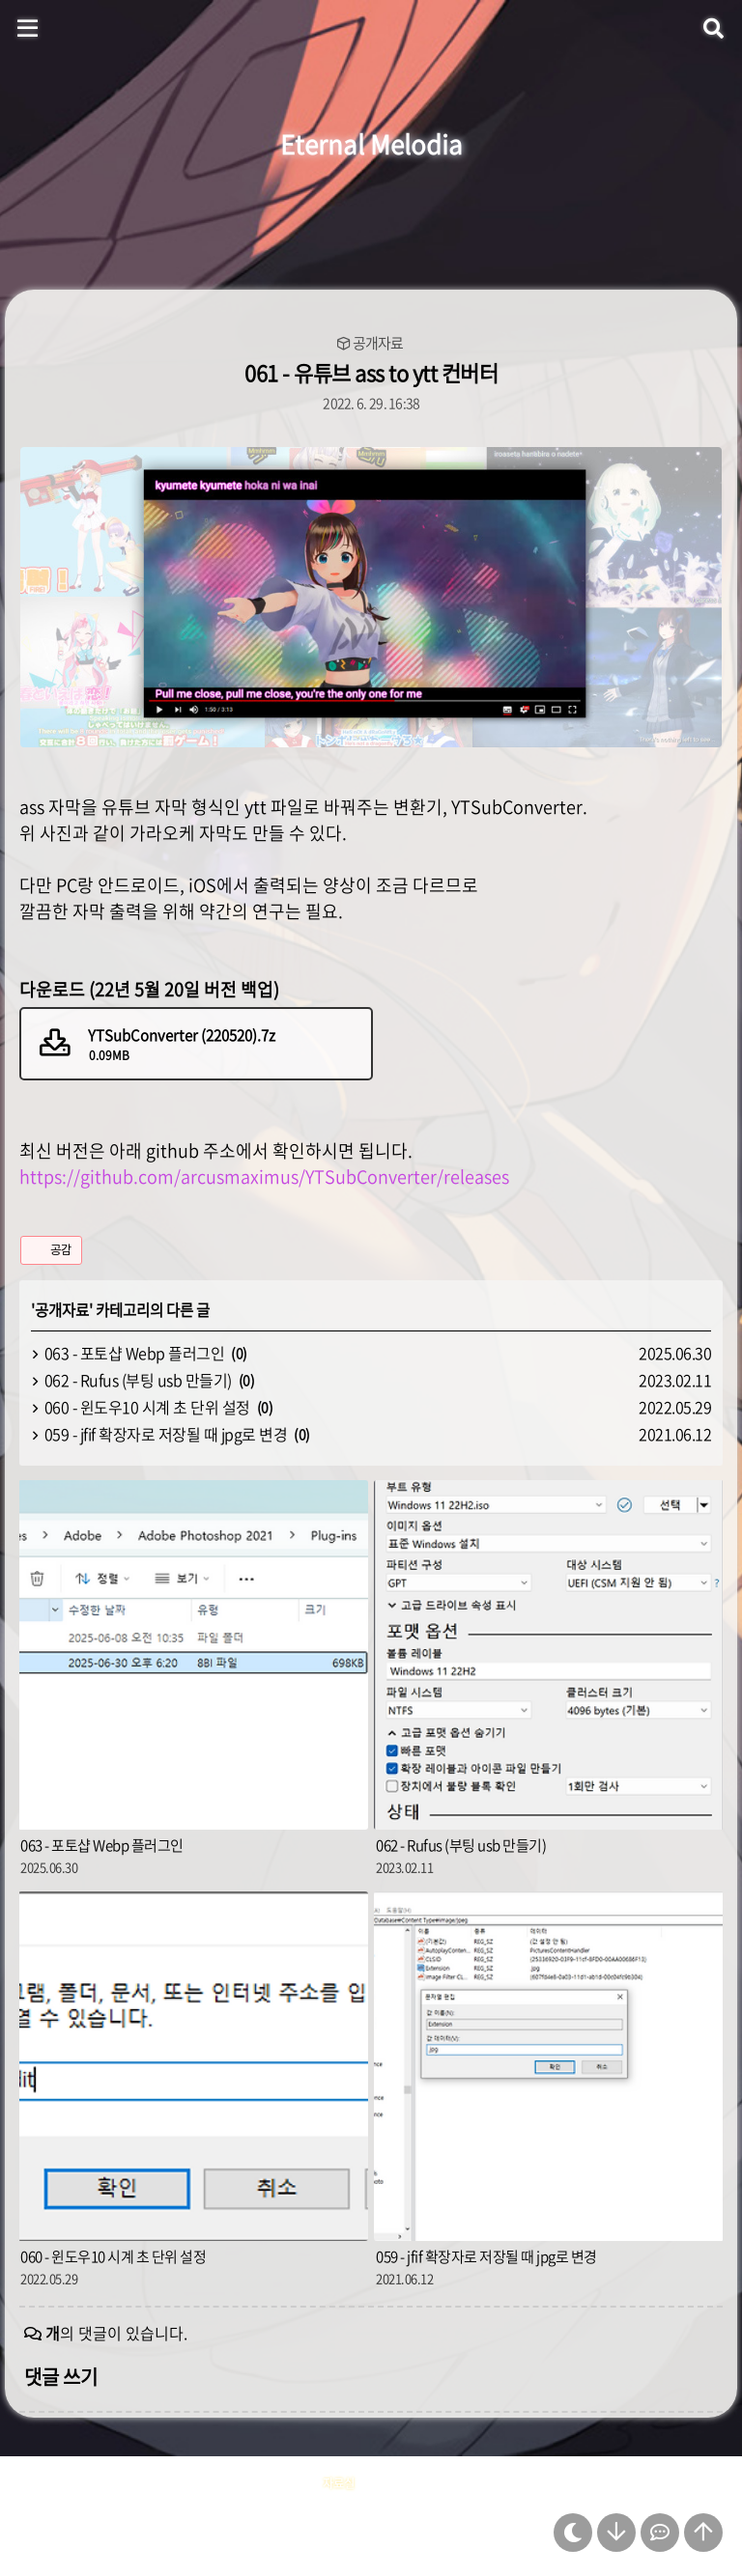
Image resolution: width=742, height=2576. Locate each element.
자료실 (339, 2483)
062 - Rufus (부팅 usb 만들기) (138, 1379)
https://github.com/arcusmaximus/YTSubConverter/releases (264, 1176)
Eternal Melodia (371, 144)
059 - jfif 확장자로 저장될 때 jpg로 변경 (166, 1433)
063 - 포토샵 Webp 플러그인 (134, 1352)
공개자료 (378, 343)
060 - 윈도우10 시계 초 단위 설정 (147, 1406)
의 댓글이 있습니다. (116, 2332)
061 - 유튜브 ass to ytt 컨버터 (371, 372)
